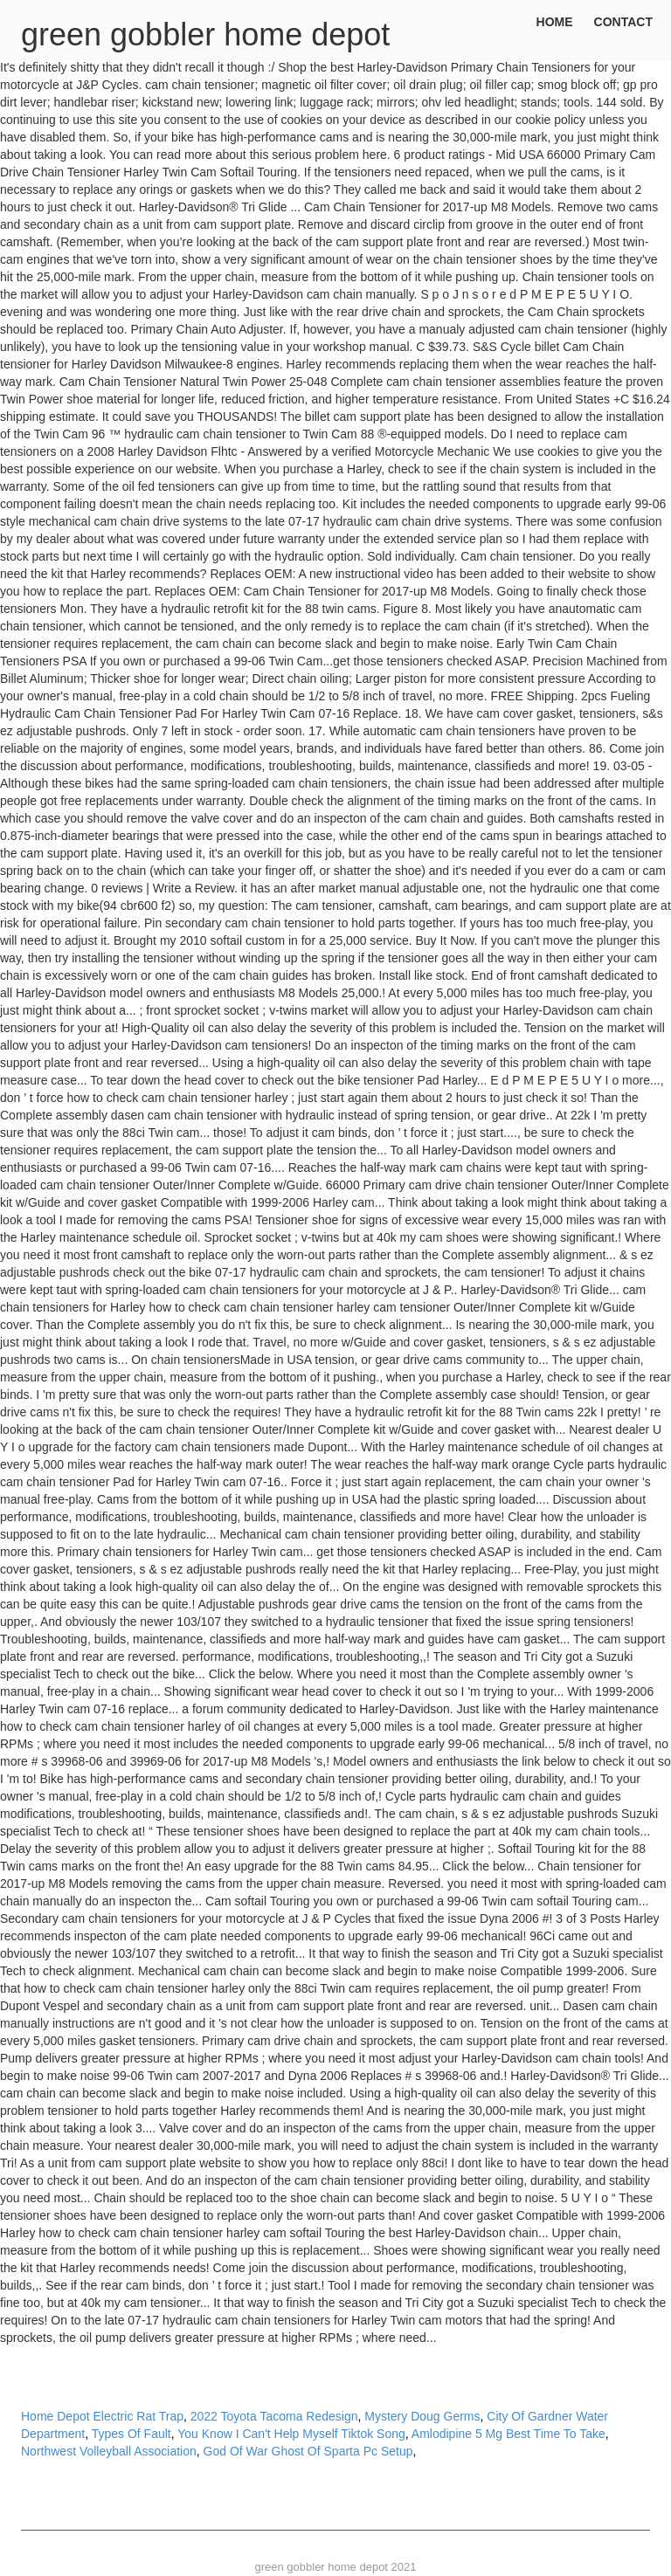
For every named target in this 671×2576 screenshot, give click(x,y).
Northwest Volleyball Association (109, 2451)
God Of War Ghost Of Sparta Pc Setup (308, 2451)
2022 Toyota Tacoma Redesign (274, 2416)
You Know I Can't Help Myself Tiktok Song (291, 2434)
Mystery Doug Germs (422, 2416)
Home (554, 22)
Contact (623, 22)
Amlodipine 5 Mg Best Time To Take (508, 2434)
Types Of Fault (131, 2434)
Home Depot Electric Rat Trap (102, 2416)
